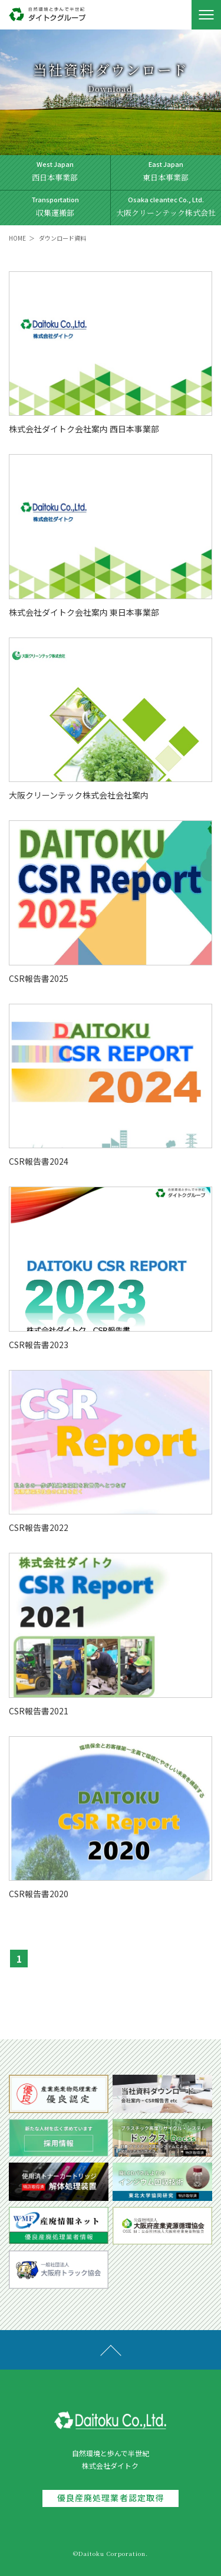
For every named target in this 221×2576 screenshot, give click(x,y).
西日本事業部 (55, 171)
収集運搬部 (55, 206)
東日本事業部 (166, 171)
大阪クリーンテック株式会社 (166, 206)
